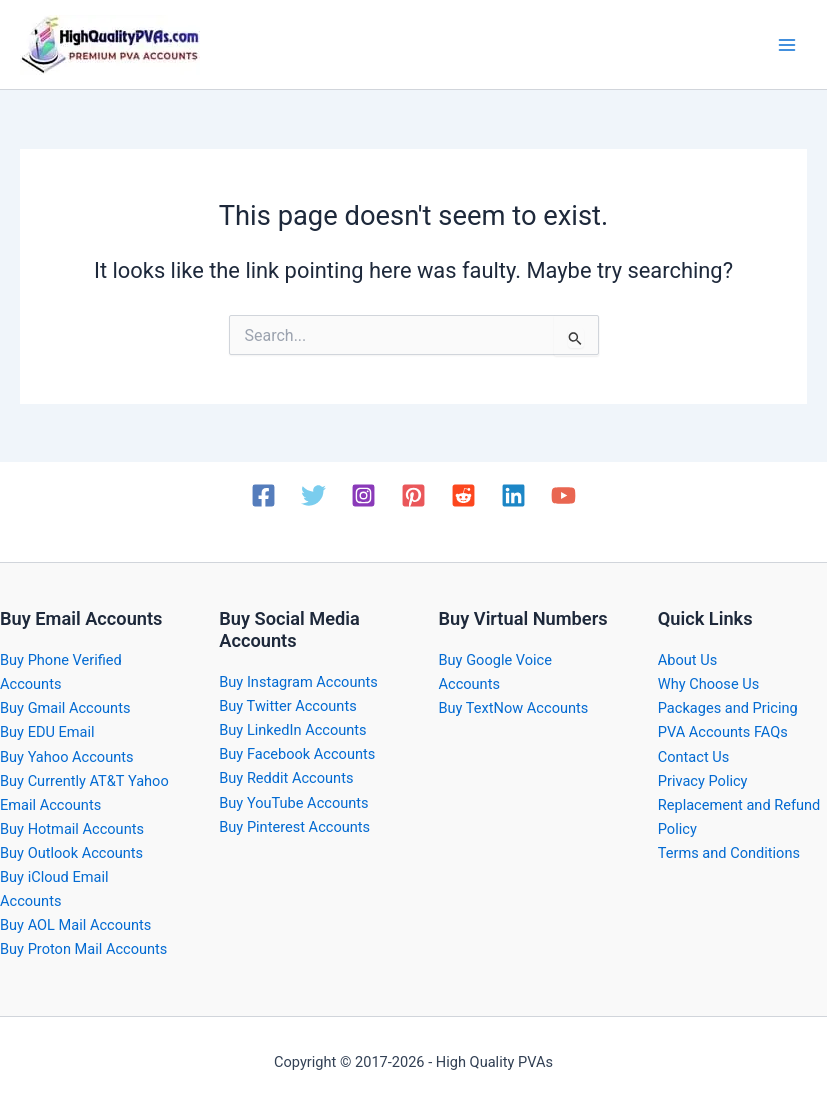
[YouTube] (563, 495)
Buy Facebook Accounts (297, 754)
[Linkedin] (513, 495)
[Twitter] (313, 495)
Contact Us (694, 757)
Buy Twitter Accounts (287, 706)
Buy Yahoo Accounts (67, 757)
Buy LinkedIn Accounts (292, 730)
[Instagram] (363, 495)
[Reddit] (463, 495)
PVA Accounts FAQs (723, 732)
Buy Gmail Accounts (65, 708)
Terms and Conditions (729, 853)
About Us (687, 660)
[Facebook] (263, 495)
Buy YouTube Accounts (293, 803)
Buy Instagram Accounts (298, 682)
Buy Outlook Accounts (71, 853)
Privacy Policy (703, 781)
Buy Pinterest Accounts (294, 827)
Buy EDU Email (47, 732)
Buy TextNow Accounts (514, 708)
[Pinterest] (413, 495)
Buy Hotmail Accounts (72, 829)
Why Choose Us (708, 684)
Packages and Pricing (728, 708)
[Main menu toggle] (787, 44)
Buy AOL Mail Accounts (75, 925)
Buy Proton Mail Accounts (83, 949)
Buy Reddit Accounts (286, 778)
